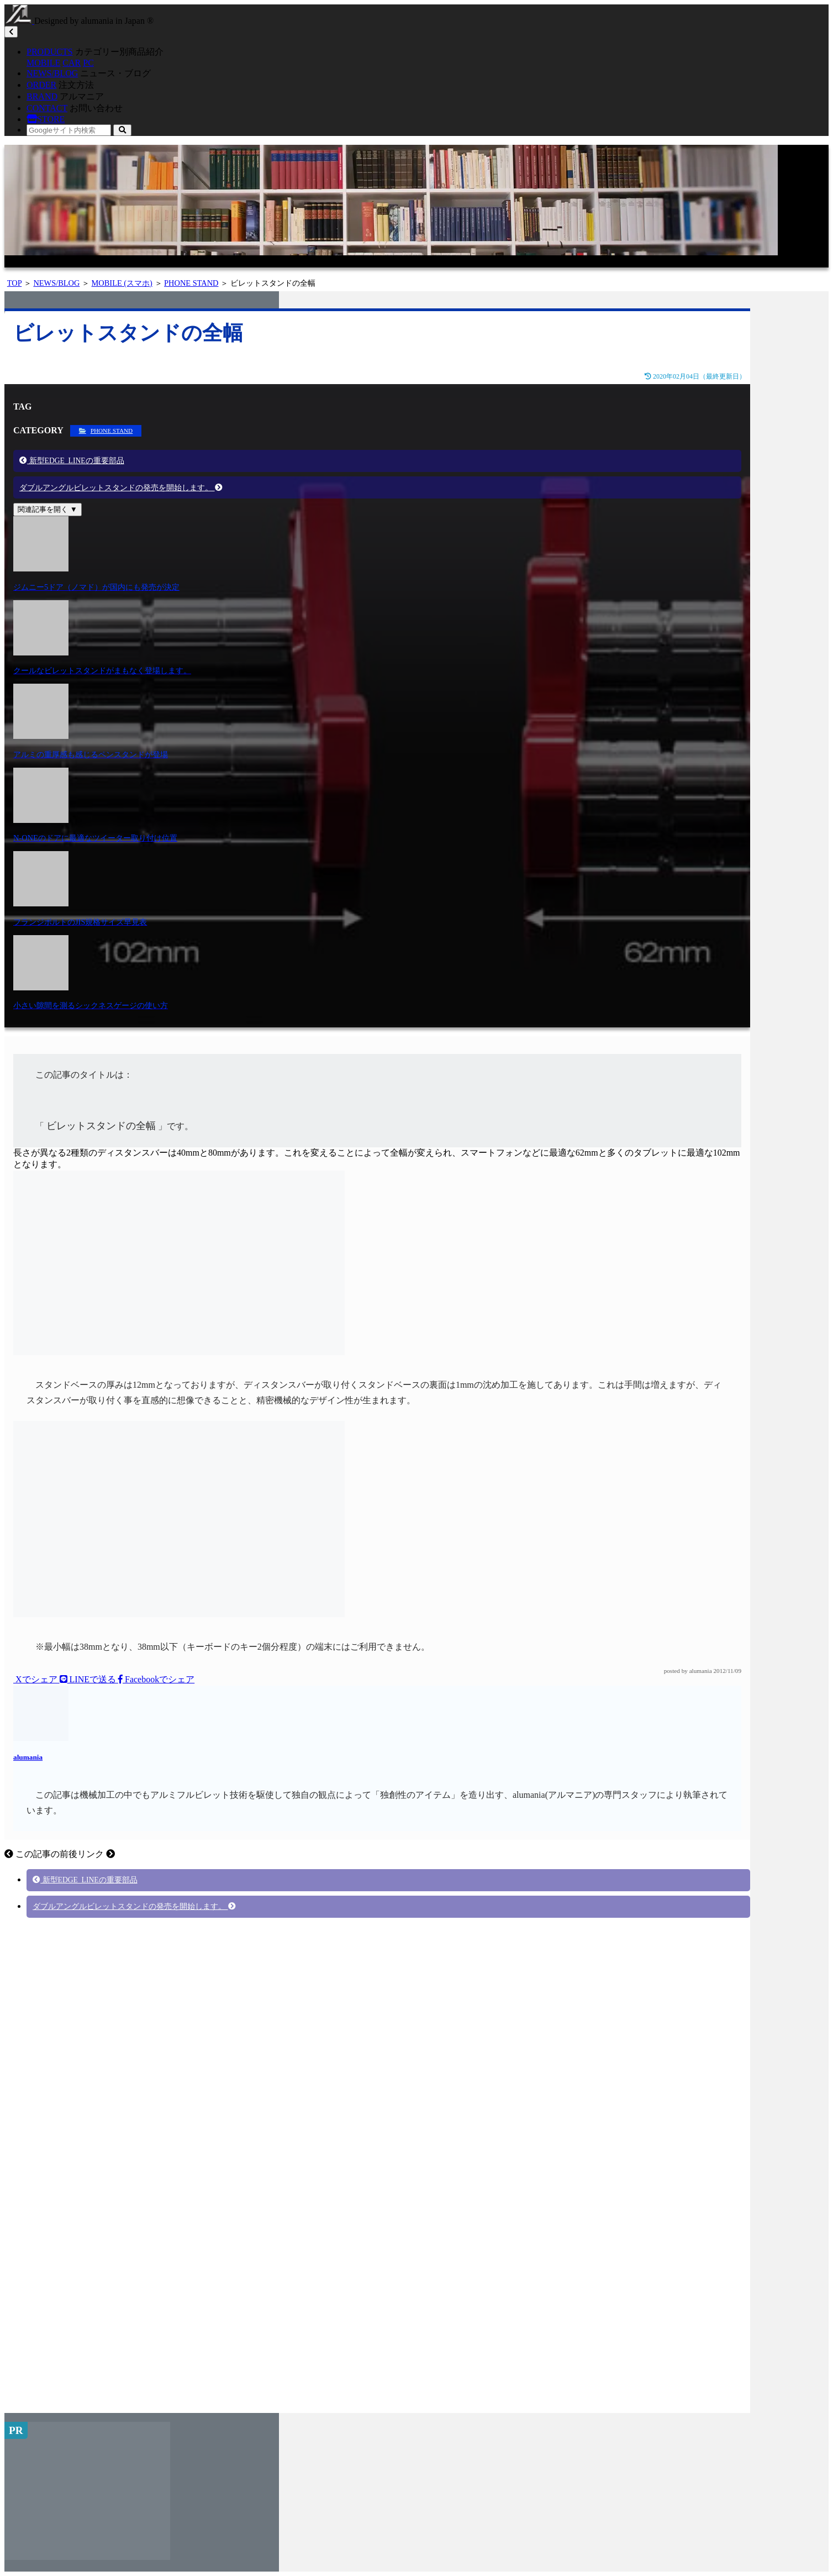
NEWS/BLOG (52, 73)
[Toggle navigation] (11, 32)
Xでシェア (36, 1679)
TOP (14, 283)
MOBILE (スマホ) (122, 283)
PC (88, 62)
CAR (71, 62)
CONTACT (47, 108)
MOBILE (43, 62)
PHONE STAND (191, 283)
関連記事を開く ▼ (47, 509)
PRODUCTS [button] (50, 51)
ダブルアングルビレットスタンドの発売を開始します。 (120, 488)
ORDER (41, 85)
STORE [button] (46, 119)
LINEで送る (89, 1679)
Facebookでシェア (156, 1679)
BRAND (42, 96)
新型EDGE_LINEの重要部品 (71, 461)
